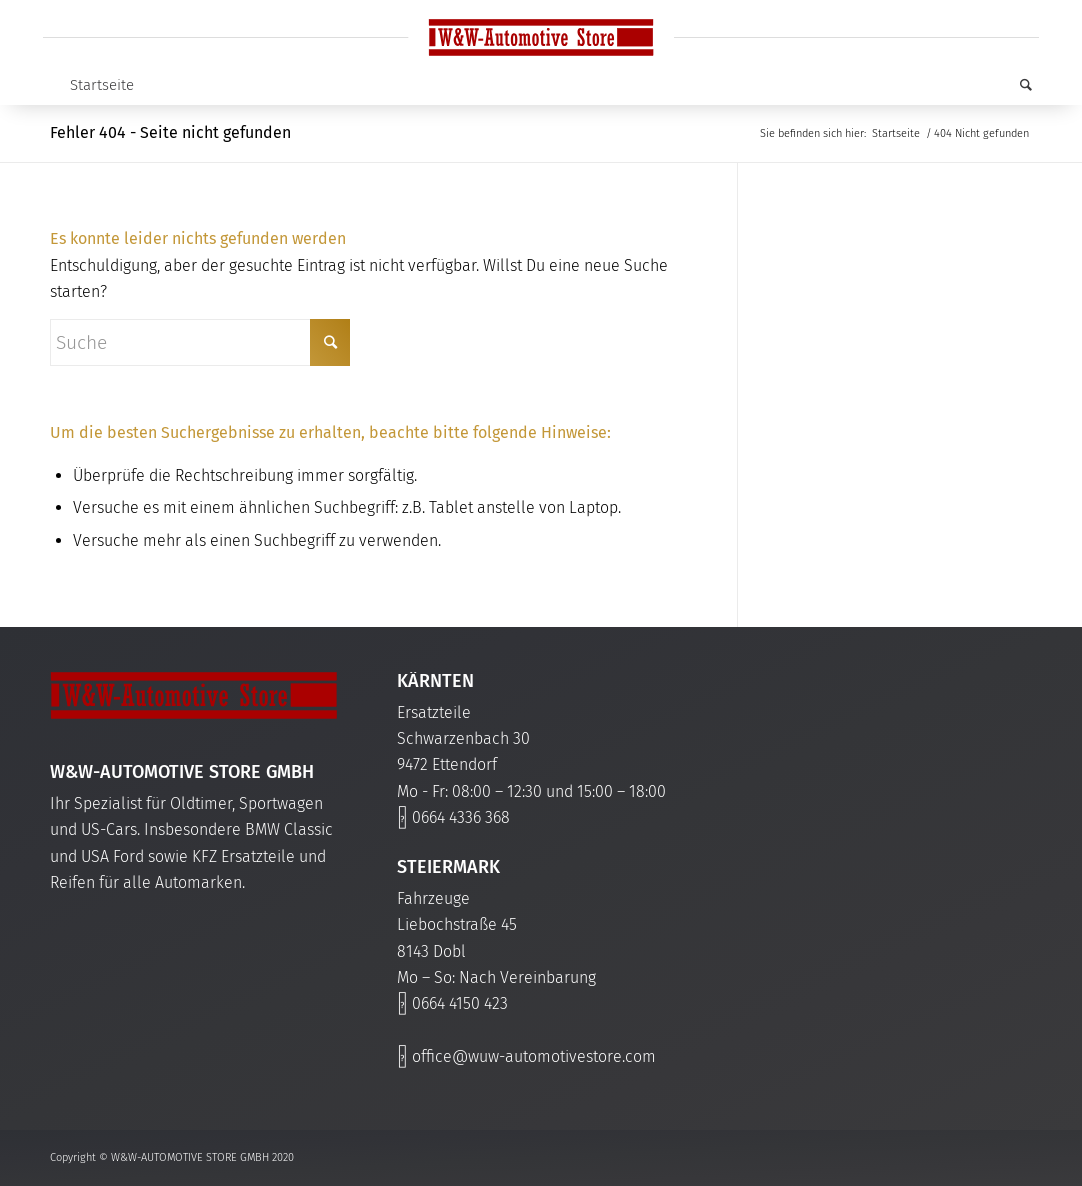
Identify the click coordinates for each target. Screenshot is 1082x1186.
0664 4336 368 (461, 817)
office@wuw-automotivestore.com (534, 1056)
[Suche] (1016, 85)
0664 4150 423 (460, 1003)
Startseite (102, 85)
